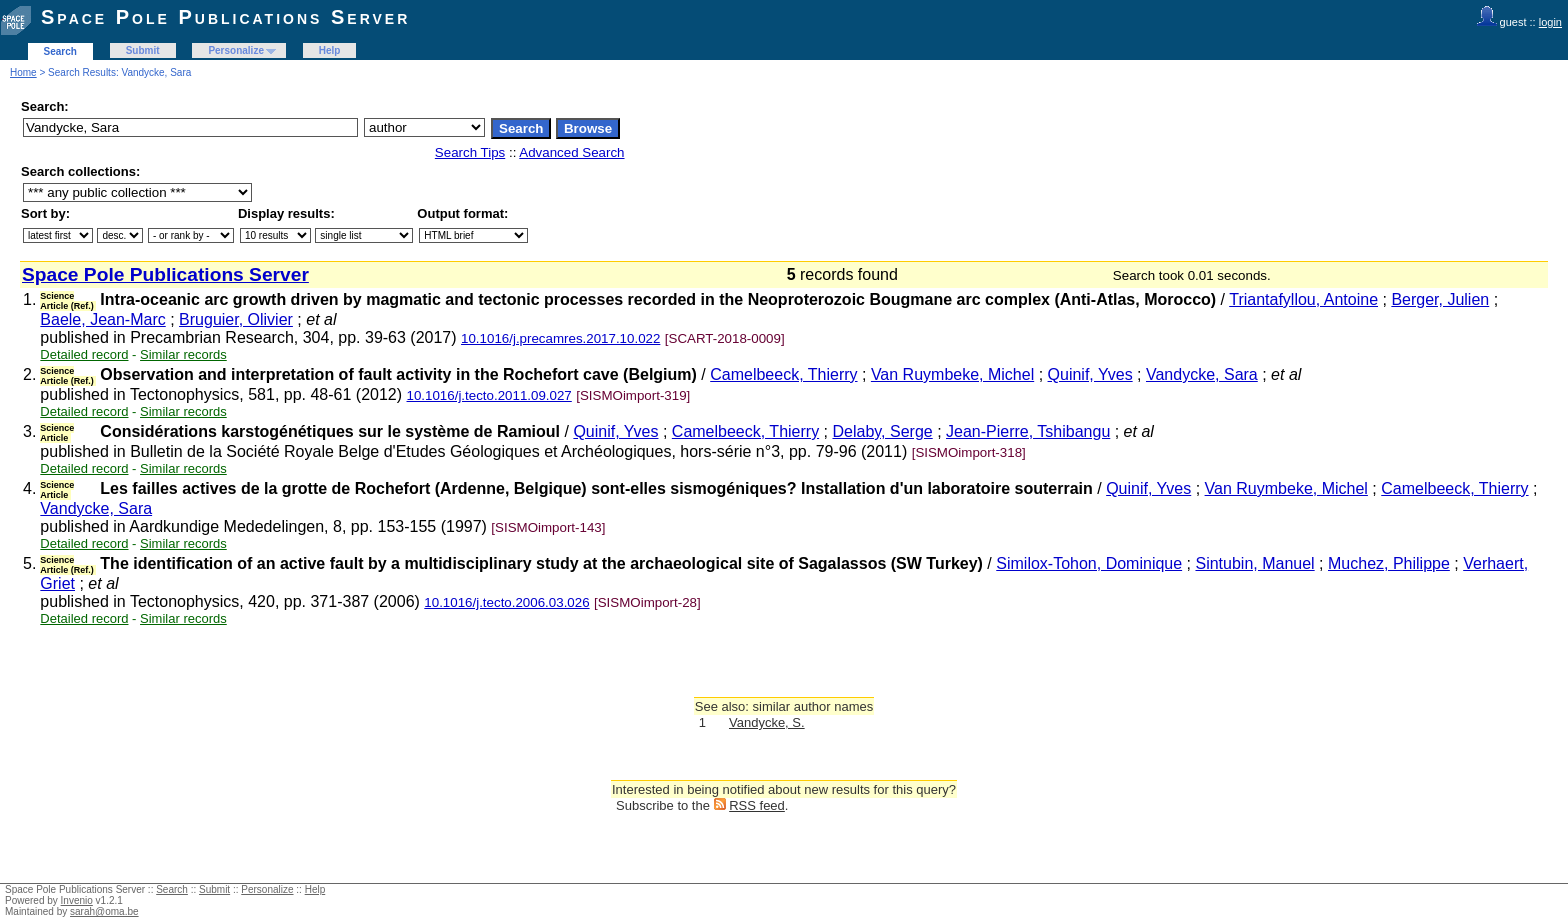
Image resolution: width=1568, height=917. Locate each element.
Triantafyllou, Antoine (1303, 299)
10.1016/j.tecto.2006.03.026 (506, 602)
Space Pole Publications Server (225, 17)
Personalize (236, 50)
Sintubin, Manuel (1254, 563)
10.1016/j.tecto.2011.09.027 (489, 395)
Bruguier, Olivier (236, 319)
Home (23, 72)
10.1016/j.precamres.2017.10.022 (560, 338)
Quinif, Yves (1090, 374)
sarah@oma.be (104, 911)
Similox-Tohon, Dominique (1089, 563)
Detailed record (84, 354)
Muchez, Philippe (1389, 563)
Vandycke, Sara (1202, 374)
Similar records (183, 354)
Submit (143, 50)
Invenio (77, 900)
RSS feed (757, 805)
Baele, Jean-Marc (102, 319)
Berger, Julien (1440, 299)
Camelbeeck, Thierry (783, 374)
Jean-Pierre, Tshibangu (1028, 431)
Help (330, 50)
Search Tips (470, 152)
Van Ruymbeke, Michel (952, 374)
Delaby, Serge (882, 431)
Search (60, 51)
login (1550, 22)
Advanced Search (571, 152)
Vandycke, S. (767, 722)
